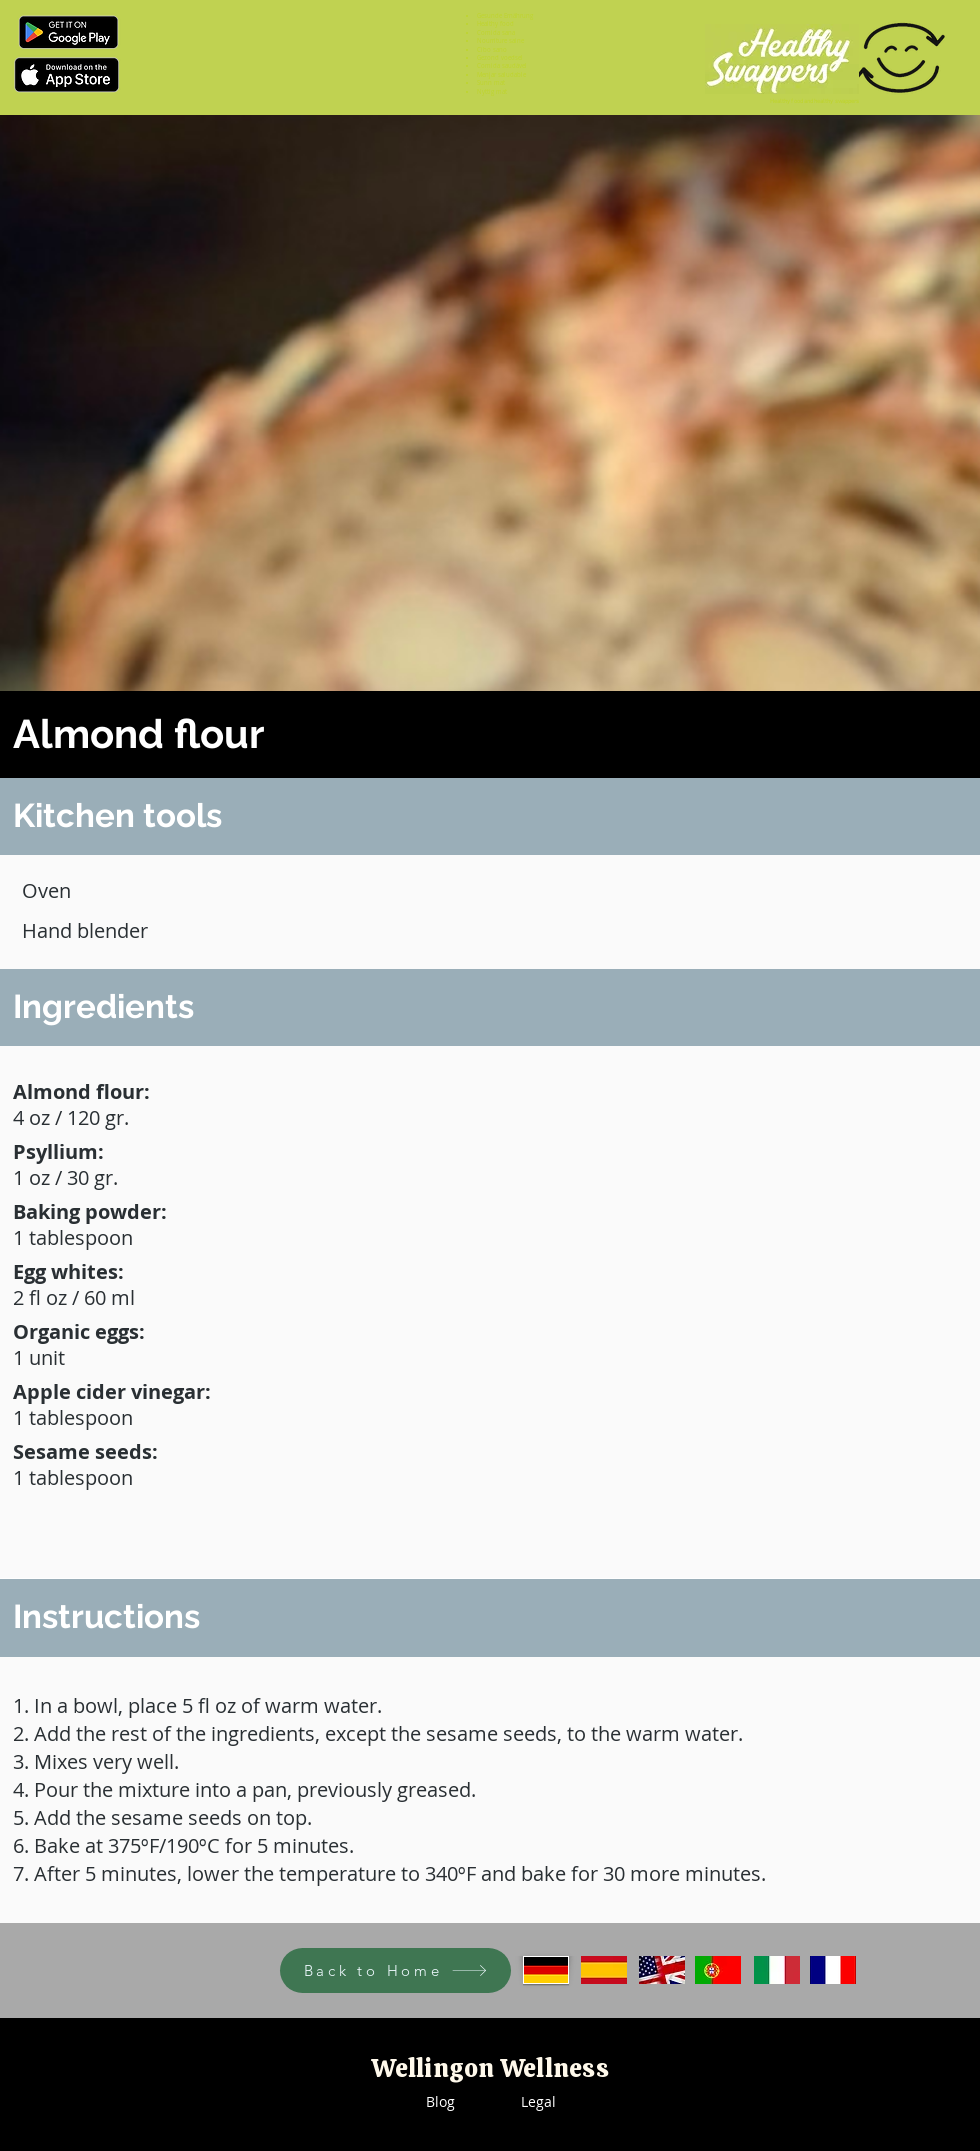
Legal (538, 2101)
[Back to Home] (395, 1970)
